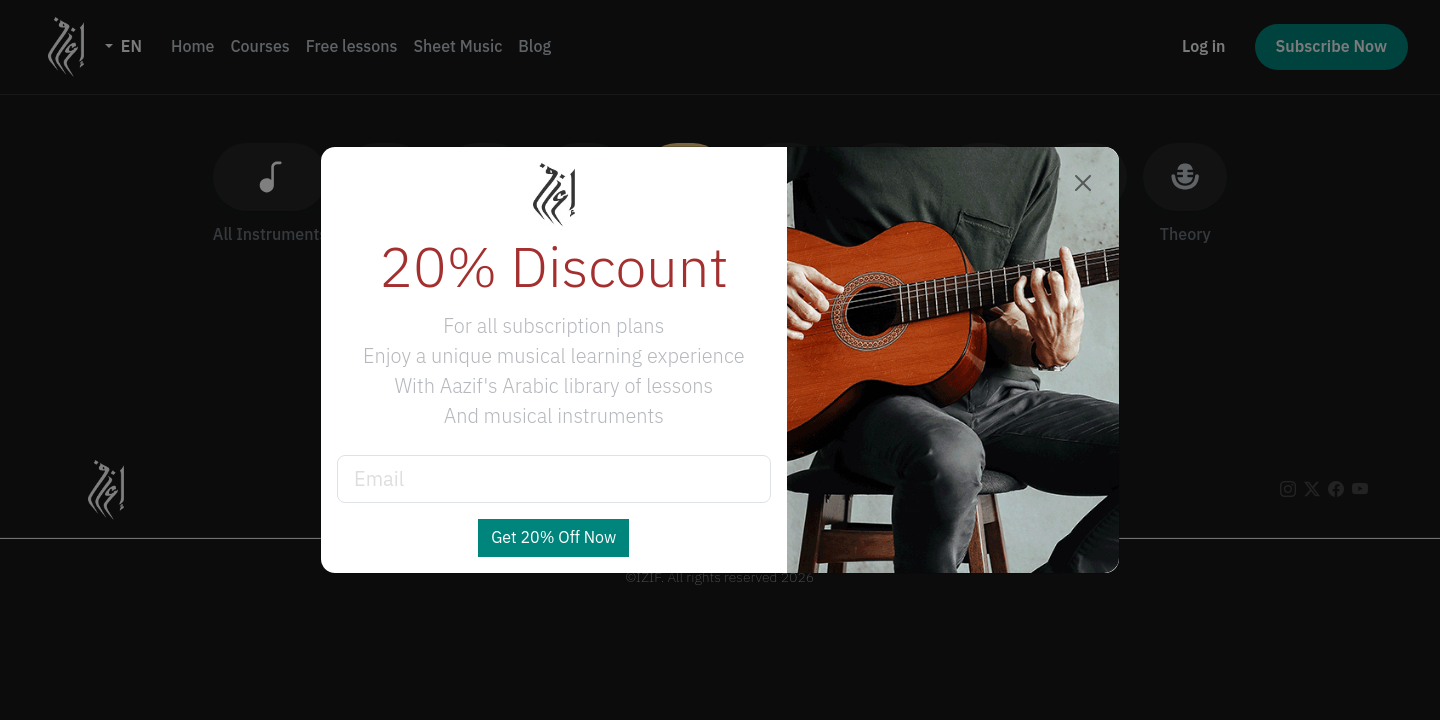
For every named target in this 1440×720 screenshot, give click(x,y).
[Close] (1083, 183)
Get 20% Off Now (553, 538)
